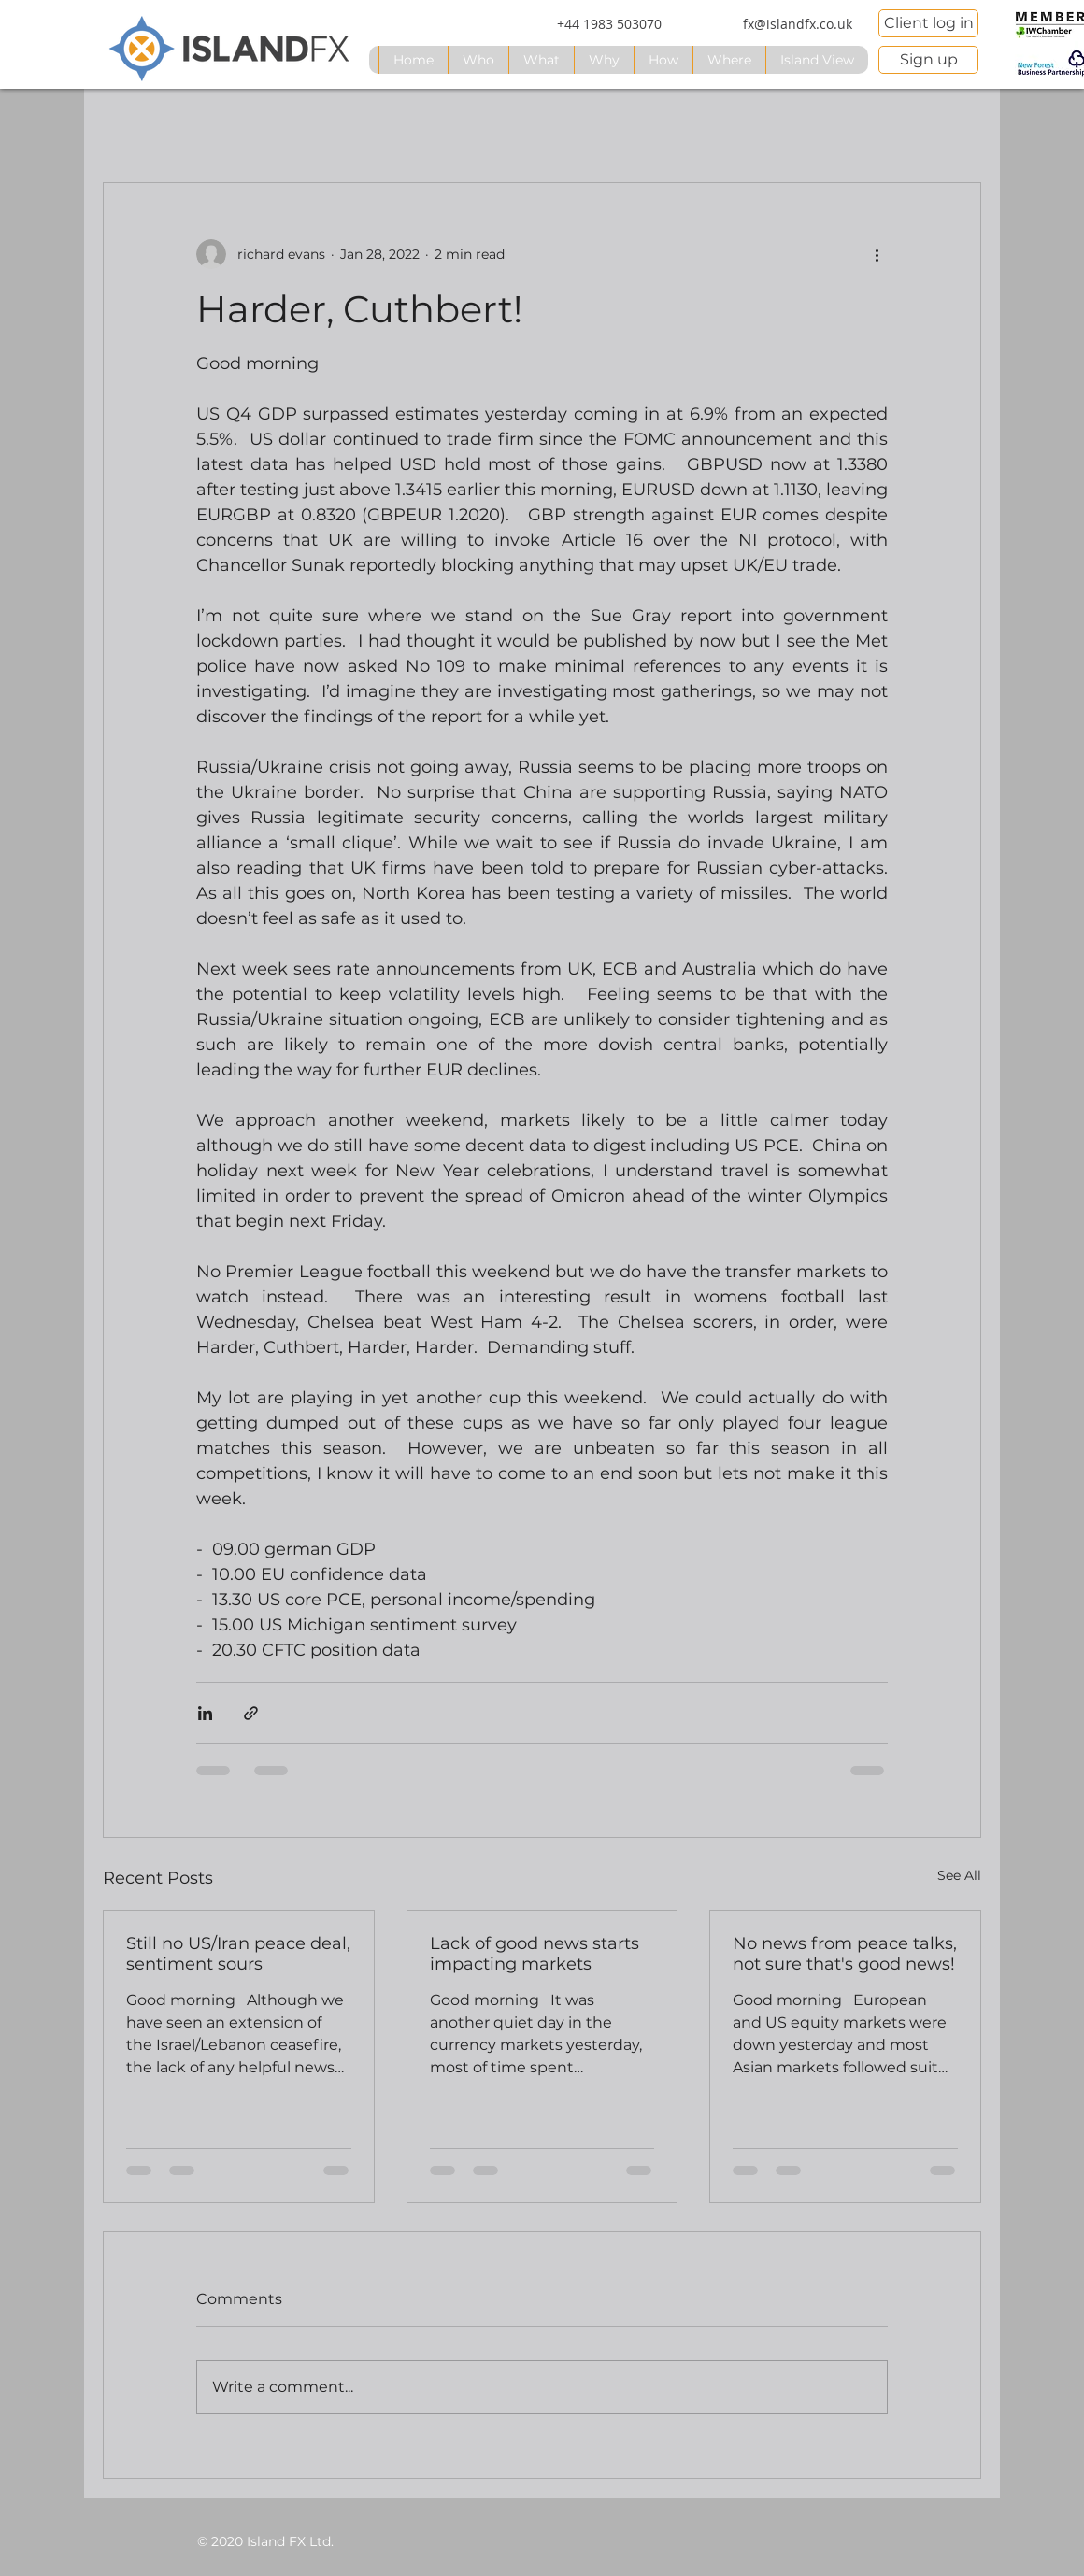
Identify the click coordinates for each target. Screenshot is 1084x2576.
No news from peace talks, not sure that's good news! (845, 1953)
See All (959, 1875)
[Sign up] (928, 60)
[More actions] (876, 254)
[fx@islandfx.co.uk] (797, 24)
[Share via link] (251, 1713)
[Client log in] (928, 23)
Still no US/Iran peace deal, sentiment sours (238, 1953)
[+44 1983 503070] (609, 24)
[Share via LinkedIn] (205, 1713)
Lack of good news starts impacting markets (534, 1953)
